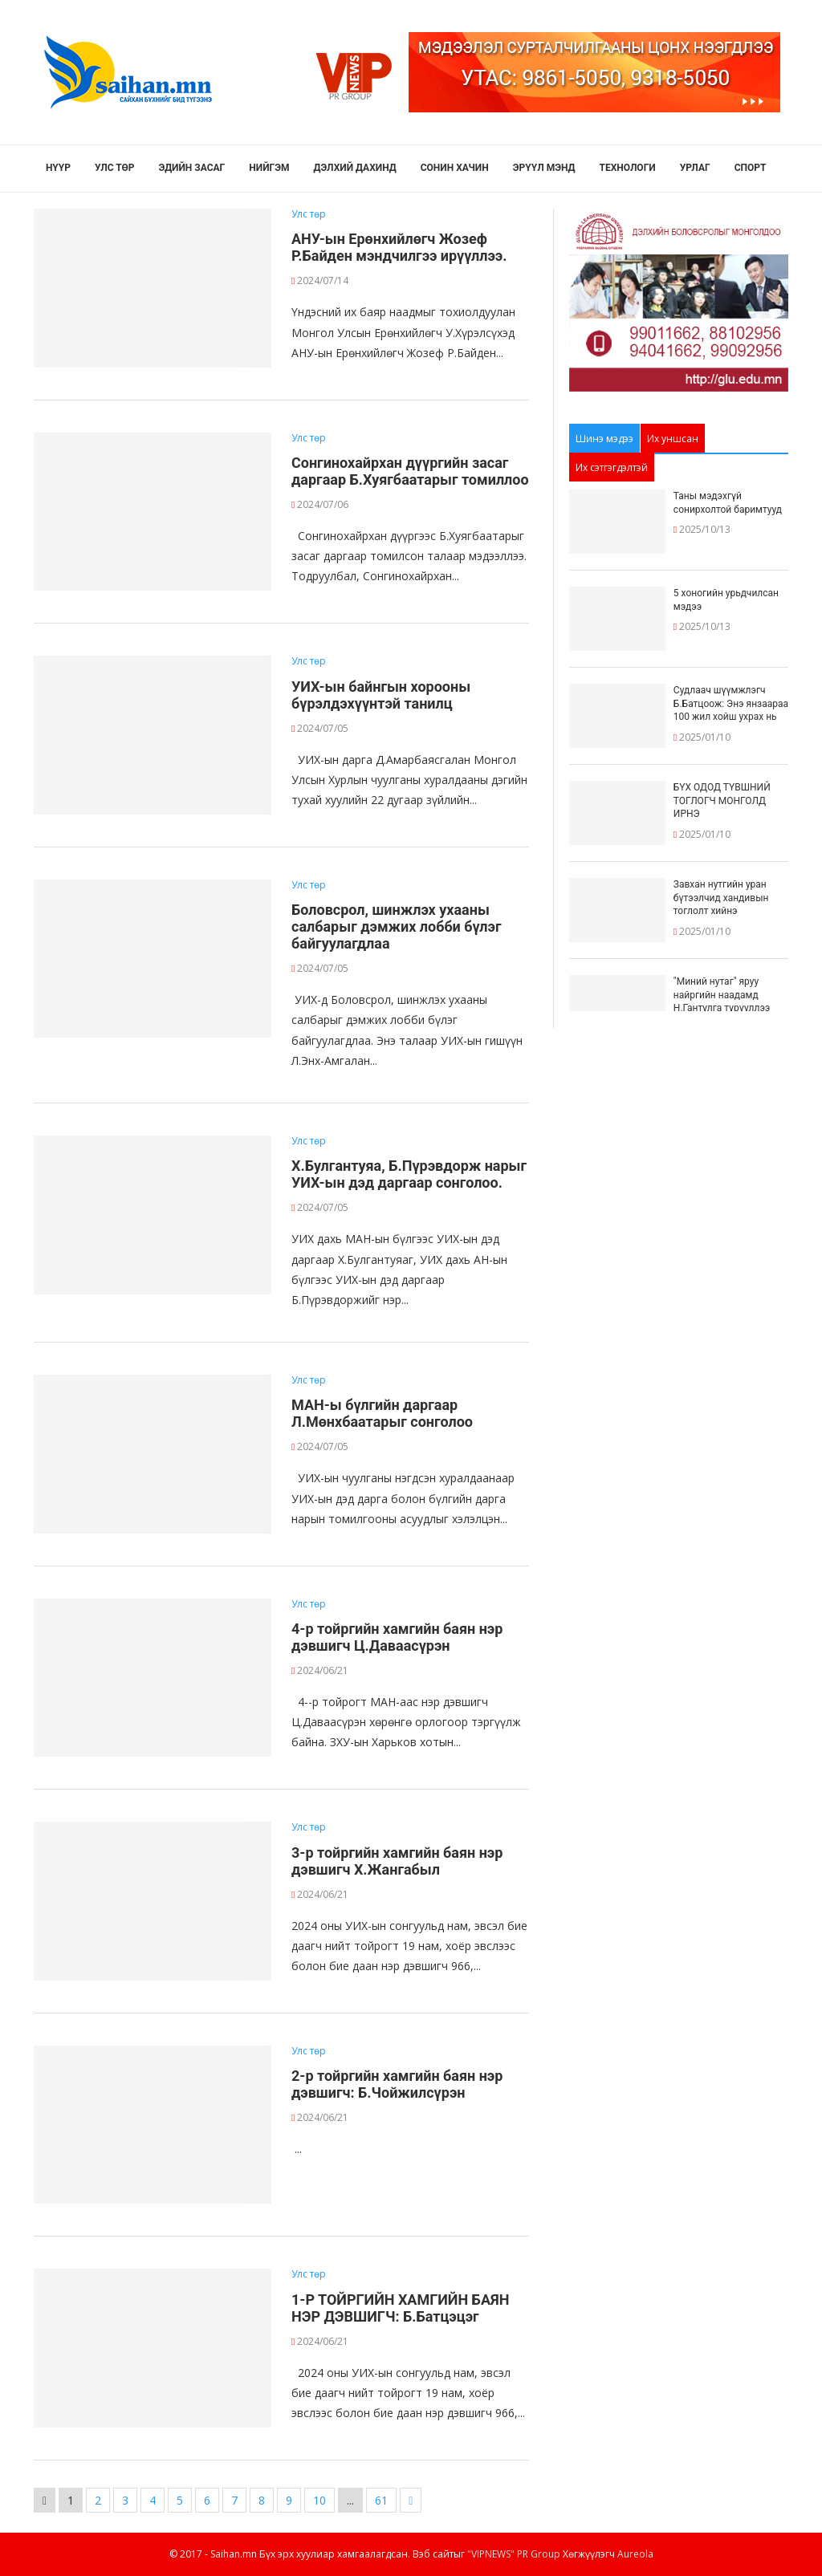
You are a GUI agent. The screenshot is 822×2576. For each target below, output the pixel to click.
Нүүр (58, 167)
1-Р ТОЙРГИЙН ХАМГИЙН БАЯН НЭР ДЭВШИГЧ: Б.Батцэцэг (400, 2308)
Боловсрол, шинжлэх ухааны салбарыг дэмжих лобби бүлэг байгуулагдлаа (396, 926)
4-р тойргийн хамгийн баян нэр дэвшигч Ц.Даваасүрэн (397, 1637)
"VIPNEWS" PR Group (513, 2554)
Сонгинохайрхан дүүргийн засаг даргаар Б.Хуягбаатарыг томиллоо (410, 471)
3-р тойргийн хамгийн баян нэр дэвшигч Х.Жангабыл (397, 1861)
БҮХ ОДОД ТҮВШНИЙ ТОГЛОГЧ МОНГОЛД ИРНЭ (722, 801)
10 (319, 2500)
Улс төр (115, 167)
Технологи (628, 167)
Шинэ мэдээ (604, 438)
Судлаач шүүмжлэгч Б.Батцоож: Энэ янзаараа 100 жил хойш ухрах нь (730, 704)
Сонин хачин (455, 167)
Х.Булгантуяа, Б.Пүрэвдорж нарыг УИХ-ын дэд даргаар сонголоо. (409, 1174)
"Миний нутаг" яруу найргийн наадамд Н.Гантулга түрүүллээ (721, 995)
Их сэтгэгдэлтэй (612, 467)
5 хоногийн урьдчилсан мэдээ (726, 599)
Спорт (751, 167)
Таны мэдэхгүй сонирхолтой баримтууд (727, 502)
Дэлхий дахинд (355, 167)
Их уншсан (672, 438)
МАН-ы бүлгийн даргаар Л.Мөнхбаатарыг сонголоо (382, 1413)
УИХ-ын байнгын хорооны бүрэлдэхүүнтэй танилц (380, 695)
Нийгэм (269, 167)
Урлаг (695, 167)
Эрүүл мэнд (544, 167)
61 (381, 2500)
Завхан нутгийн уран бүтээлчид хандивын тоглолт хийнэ (721, 898)
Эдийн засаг (192, 167)
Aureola (635, 2554)
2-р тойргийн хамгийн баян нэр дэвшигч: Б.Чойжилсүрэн (397, 2084)
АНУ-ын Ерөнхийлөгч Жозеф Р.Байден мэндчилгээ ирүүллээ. (399, 247)
